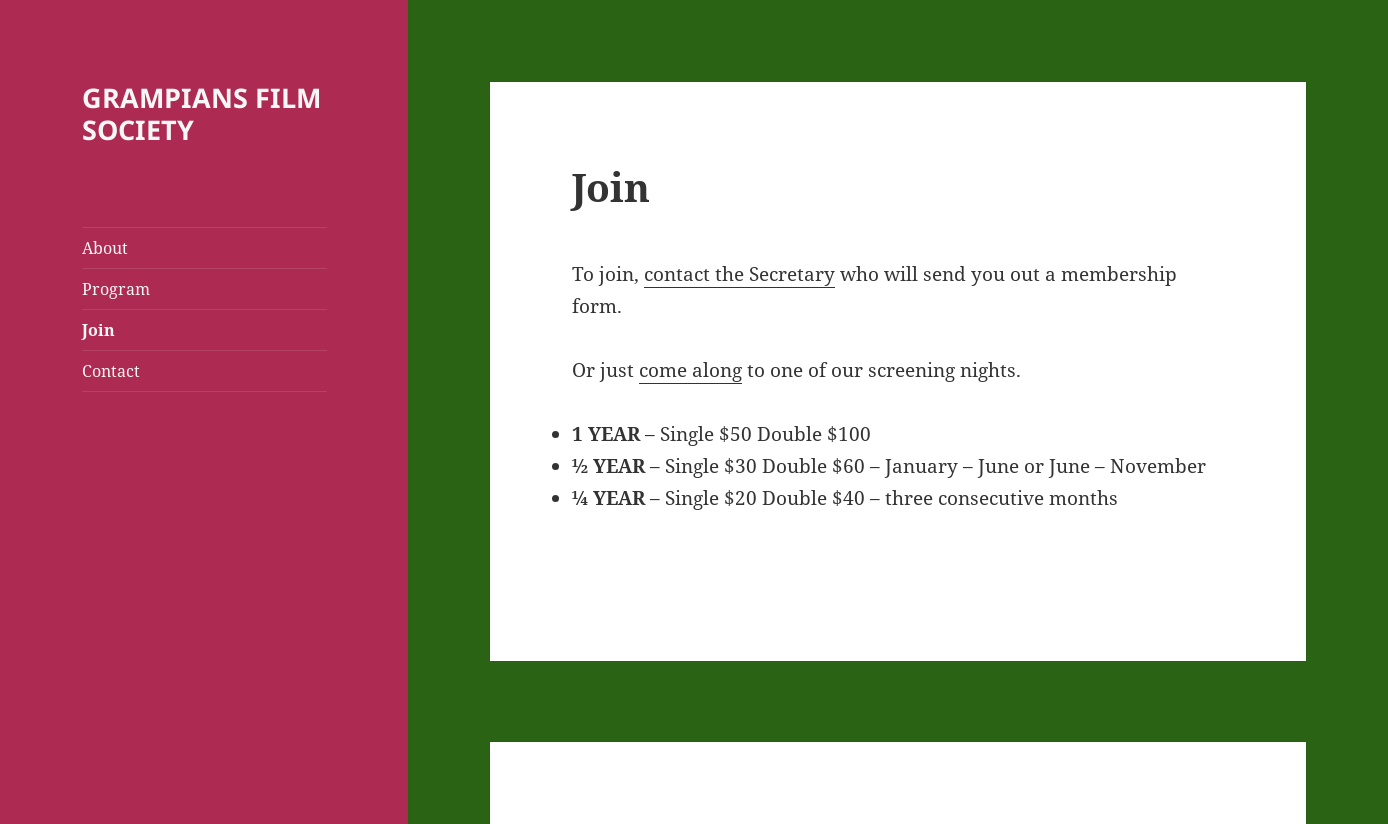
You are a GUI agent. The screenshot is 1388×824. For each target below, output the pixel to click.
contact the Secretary (739, 274)
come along (690, 370)
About (105, 248)
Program (116, 289)
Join (98, 330)
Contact (111, 371)
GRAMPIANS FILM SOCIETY (201, 113)
